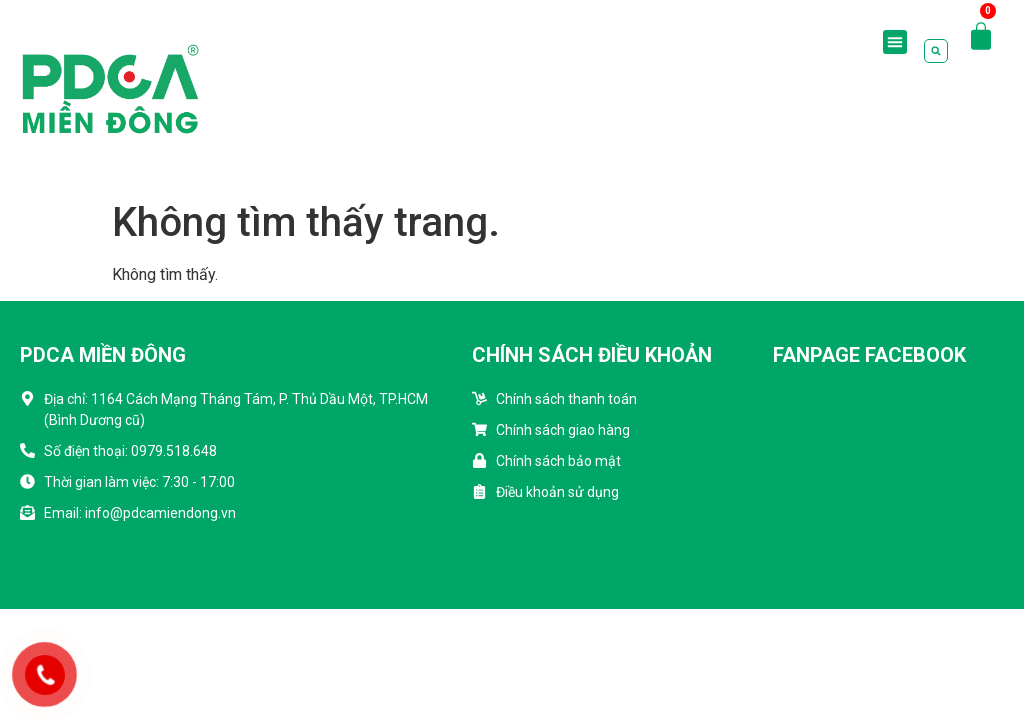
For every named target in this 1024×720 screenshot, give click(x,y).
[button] (895, 42)
